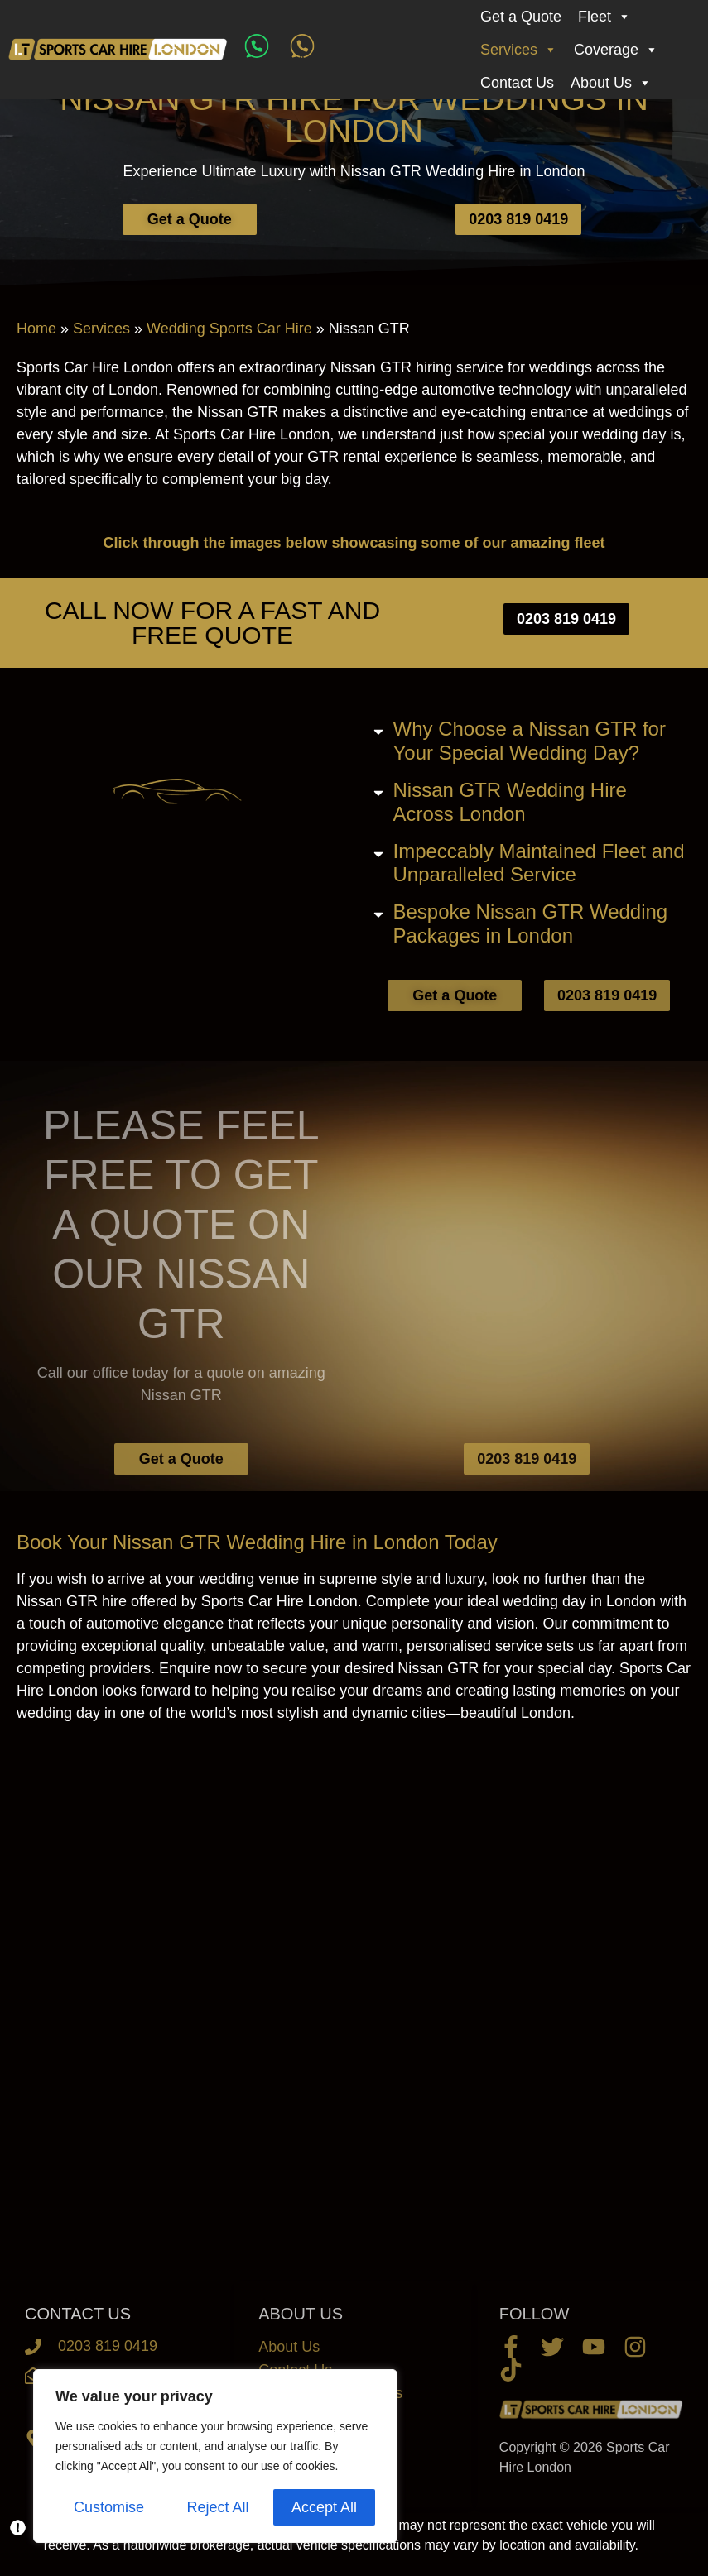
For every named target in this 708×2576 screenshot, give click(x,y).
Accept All (324, 2507)
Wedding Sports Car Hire (229, 328)
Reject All (217, 2507)
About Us (611, 82)
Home (36, 328)
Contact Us (517, 82)
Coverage (616, 49)
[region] (215, 2456)
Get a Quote (520, 16)
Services (518, 49)
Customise (109, 2507)
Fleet (604, 16)
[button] (531, 741)
